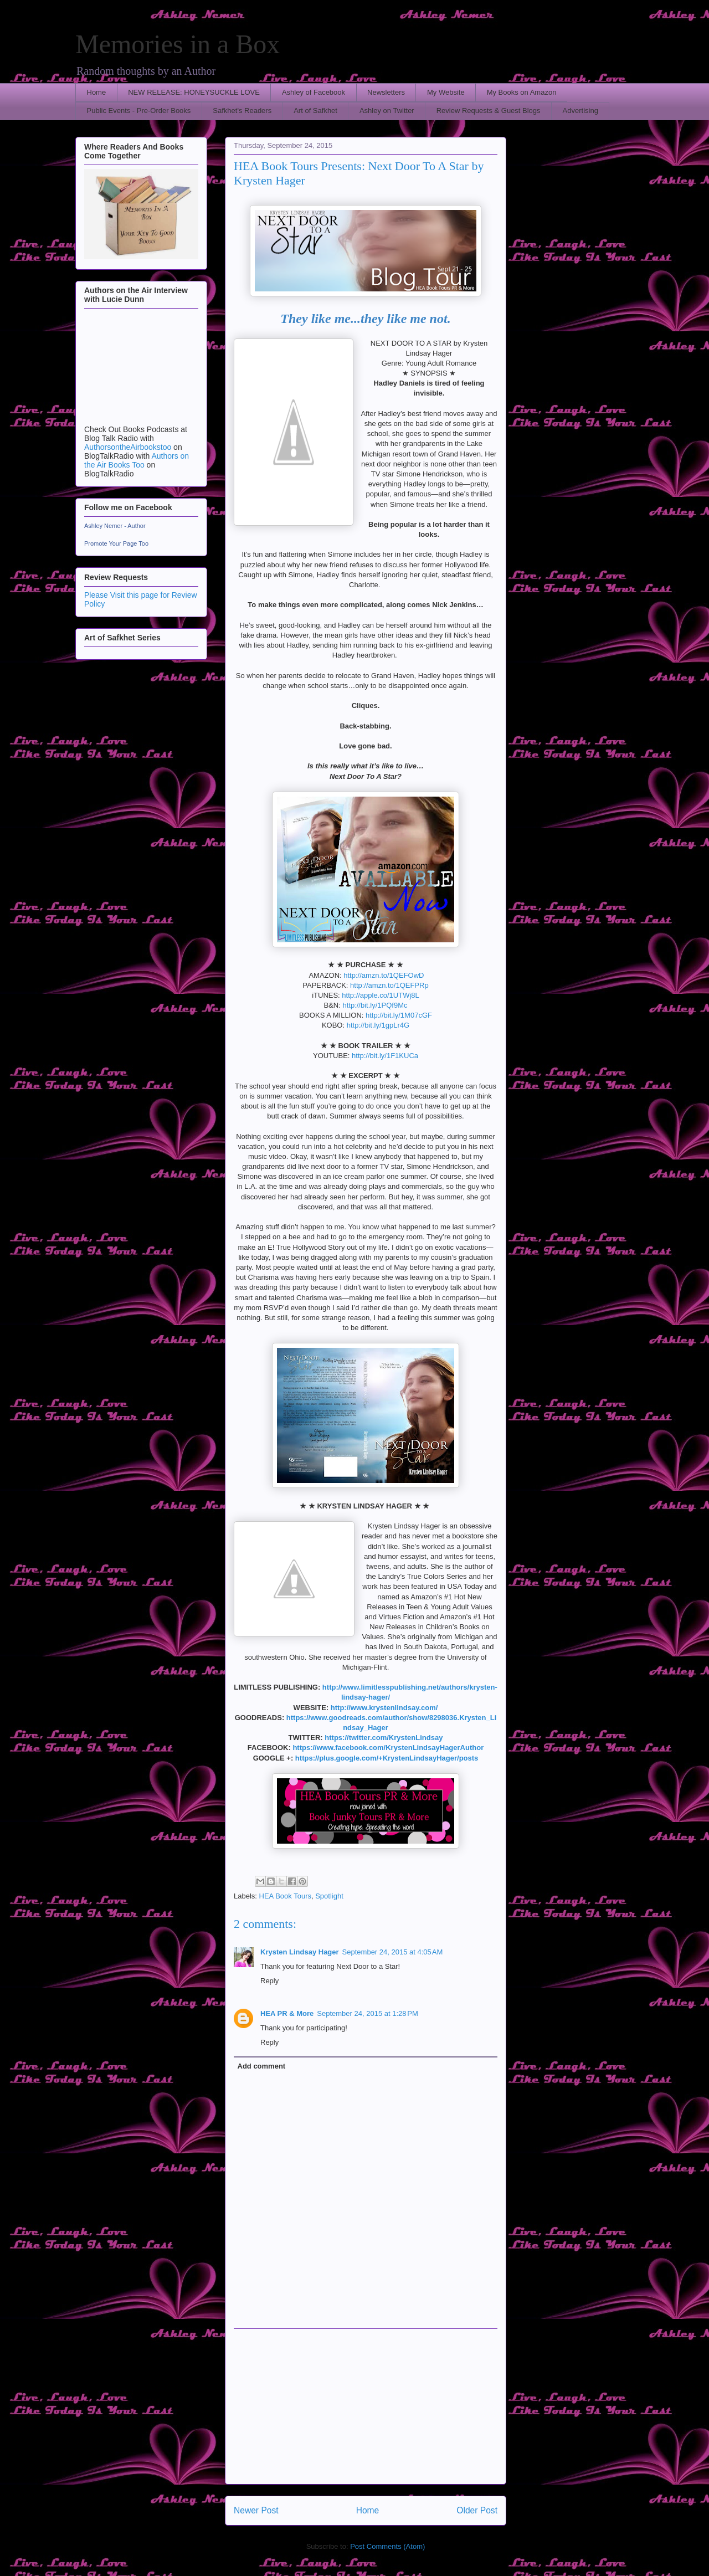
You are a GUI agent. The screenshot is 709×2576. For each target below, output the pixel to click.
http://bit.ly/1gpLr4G (378, 1025)
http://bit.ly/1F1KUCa (385, 1055)
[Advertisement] (365, 2406)
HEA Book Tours (285, 1896)
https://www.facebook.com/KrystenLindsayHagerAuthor (388, 1747)
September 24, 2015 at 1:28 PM (367, 2013)
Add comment (262, 2066)
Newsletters (386, 92)
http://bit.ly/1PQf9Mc (374, 1005)
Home (96, 92)
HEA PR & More (287, 2013)
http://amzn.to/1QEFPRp (389, 985)
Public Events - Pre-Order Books (139, 110)
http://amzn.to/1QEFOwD (383, 975)
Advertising (580, 110)
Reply (269, 1981)
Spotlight (329, 1896)
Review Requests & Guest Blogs (488, 110)
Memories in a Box (177, 44)
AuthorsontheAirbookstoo (127, 447)
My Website (446, 92)
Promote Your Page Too (116, 543)
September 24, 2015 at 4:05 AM (392, 1952)
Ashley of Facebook (313, 92)
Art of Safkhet (315, 110)
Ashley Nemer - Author (115, 525)
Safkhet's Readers (242, 110)
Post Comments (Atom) (387, 2546)
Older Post (476, 2510)
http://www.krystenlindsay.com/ (384, 1707)
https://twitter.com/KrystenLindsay (384, 1737)
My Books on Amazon (522, 92)
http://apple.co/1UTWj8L (380, 995)
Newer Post (256, 2510)
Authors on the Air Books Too (136, 460)
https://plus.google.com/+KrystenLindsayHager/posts (386, 1758)
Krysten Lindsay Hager (299, 1952)
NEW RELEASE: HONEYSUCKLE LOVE (194, 92)
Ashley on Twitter (386, 110)
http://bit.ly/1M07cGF (399, 1015)
